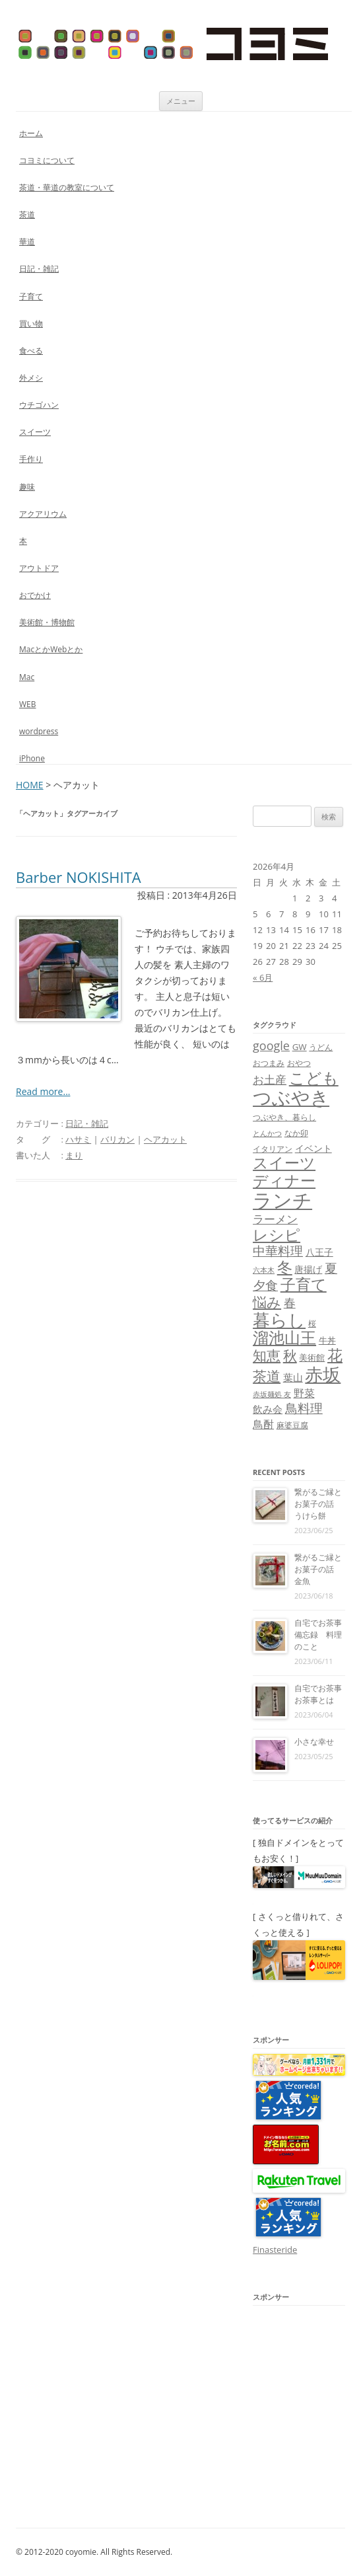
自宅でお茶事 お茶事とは (322, 1694)
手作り (31, 459)
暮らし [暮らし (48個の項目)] (279, 1320)
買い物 (31, 323)
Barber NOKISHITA (78, 877)
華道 (27, 241)
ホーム (31, 133)
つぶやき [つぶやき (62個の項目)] (291, 1097)
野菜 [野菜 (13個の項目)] (304, 1393)
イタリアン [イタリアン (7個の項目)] (272, 1149)
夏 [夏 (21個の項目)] (331, 1268)
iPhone (32, 758)
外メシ (31, 377)
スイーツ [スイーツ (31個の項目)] (284, 1163)
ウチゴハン (39, 404)
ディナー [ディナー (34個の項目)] (284, 1180)
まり (73, 1155)
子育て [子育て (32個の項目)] (303, 1284)
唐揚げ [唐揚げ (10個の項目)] (308, 1269)
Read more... (43, 1091)
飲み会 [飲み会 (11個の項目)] (267, 1409)
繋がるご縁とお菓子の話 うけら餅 (318, 1503)
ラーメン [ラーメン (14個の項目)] (275, 1219)
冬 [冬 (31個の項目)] (284, 1267)
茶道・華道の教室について (66, 187)
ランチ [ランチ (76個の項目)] (282, 1200)
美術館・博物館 (47, 622)
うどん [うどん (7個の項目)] (321, 1047)
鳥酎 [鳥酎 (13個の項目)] (263, 1424)
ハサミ (78, 1139)
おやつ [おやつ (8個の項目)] (299, 1063)
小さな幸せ (314, 1741)
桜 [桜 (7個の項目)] (312, 1323)
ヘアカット (165, 1139)
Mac (26, 677)
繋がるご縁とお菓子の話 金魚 (318, 1569)
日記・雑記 (39, 268)
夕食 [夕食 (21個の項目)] (265, 1285)
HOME (30, 784)
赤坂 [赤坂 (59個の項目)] (323, 1374)
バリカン (117, 1139)
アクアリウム (43, 513)
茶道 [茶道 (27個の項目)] (266, 1375)
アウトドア (39, 568)
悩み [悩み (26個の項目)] (267, 1301)
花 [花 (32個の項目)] (335, 1355)
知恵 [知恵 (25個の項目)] (266, 1355)
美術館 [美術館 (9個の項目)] (312, 1357)
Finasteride (275, 2249)
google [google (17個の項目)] (271, 1045)
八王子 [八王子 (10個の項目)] (319, 1252)
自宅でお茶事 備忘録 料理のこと (322, 1634)
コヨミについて (47, 160)
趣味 (27, 486)
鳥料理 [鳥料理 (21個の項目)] (304, 1408)
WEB (27, 704)
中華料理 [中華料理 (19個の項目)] (278, 1250)
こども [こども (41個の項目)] (314, 1077)
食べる (31, 350)
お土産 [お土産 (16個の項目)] (269, 1079)
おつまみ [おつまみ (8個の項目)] (268, 1063)
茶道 (27, 214)
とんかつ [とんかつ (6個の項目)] (267, 1133)
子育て (31, 296)
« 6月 (263, 977)
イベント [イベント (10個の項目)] (313, 1148)
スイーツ (35, 431)
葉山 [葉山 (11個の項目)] (293, 1377)
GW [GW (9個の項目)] (299, 1047)
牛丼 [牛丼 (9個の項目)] (327, 1340)
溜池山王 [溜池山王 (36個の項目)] (284, 1337)
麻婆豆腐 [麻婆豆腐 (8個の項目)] (292, 1425)
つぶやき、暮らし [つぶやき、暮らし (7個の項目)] (284, 1117)
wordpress (38, 731)
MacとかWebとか (50, 649)
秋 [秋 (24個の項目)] (290, 1355)
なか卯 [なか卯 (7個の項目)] (296, 1133)
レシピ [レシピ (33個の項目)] (276, 1235)
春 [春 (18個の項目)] (290, 1302)
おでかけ (35, 595)
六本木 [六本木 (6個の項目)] (264, 1270)
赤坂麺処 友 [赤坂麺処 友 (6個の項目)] (272, 1394)
